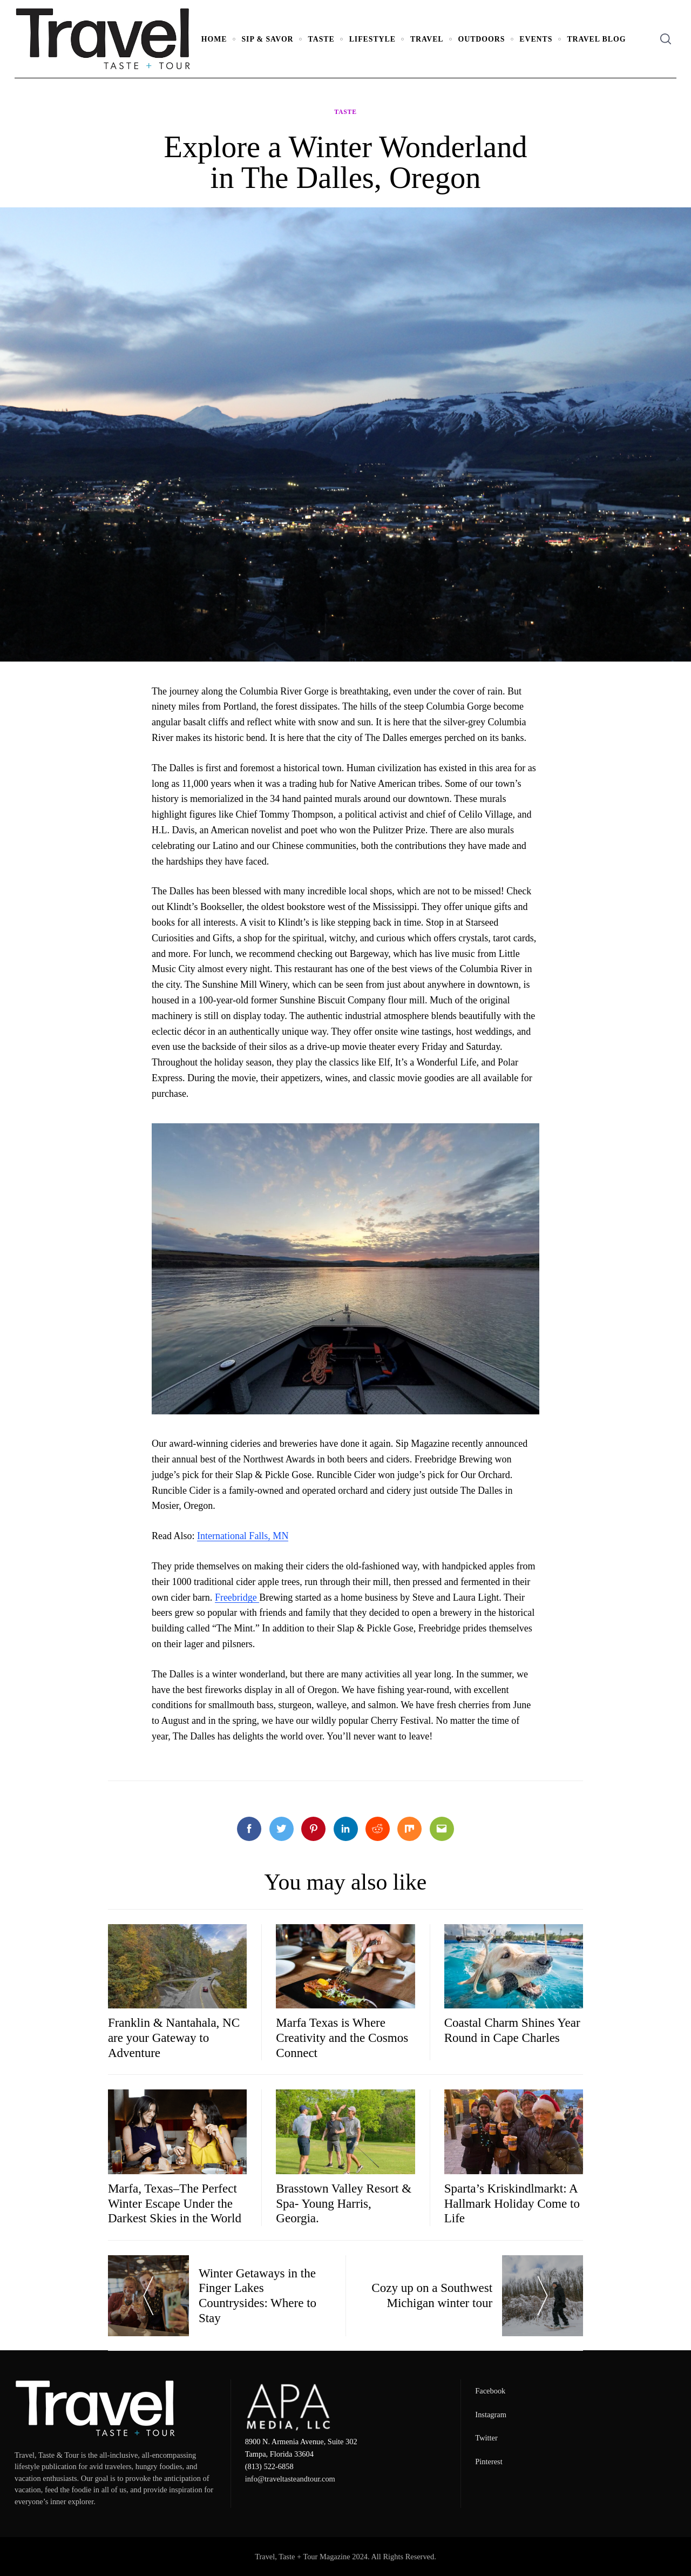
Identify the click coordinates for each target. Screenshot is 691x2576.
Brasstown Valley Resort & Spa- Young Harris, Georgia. (343, 2203)
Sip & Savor (267, 39)
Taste (321, 39)
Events (535, 39)
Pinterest (488, 2461)
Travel (427, 39)
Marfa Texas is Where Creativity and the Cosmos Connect (342, 2037)
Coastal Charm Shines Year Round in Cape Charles (512, 2030)
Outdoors (481, 39)
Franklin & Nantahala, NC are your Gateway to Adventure (174, 2037)
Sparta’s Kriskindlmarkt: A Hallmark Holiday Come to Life (512, 2203)
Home (214, 39)
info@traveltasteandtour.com (290, 2478)
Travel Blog (596, 39)
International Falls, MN (242, 1535)
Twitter (486, 2437)
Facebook (490, 2390)
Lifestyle (372, 39)
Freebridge (237, 1597)
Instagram (490, 2414)
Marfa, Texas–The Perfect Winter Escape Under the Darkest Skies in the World (174, 2203)
